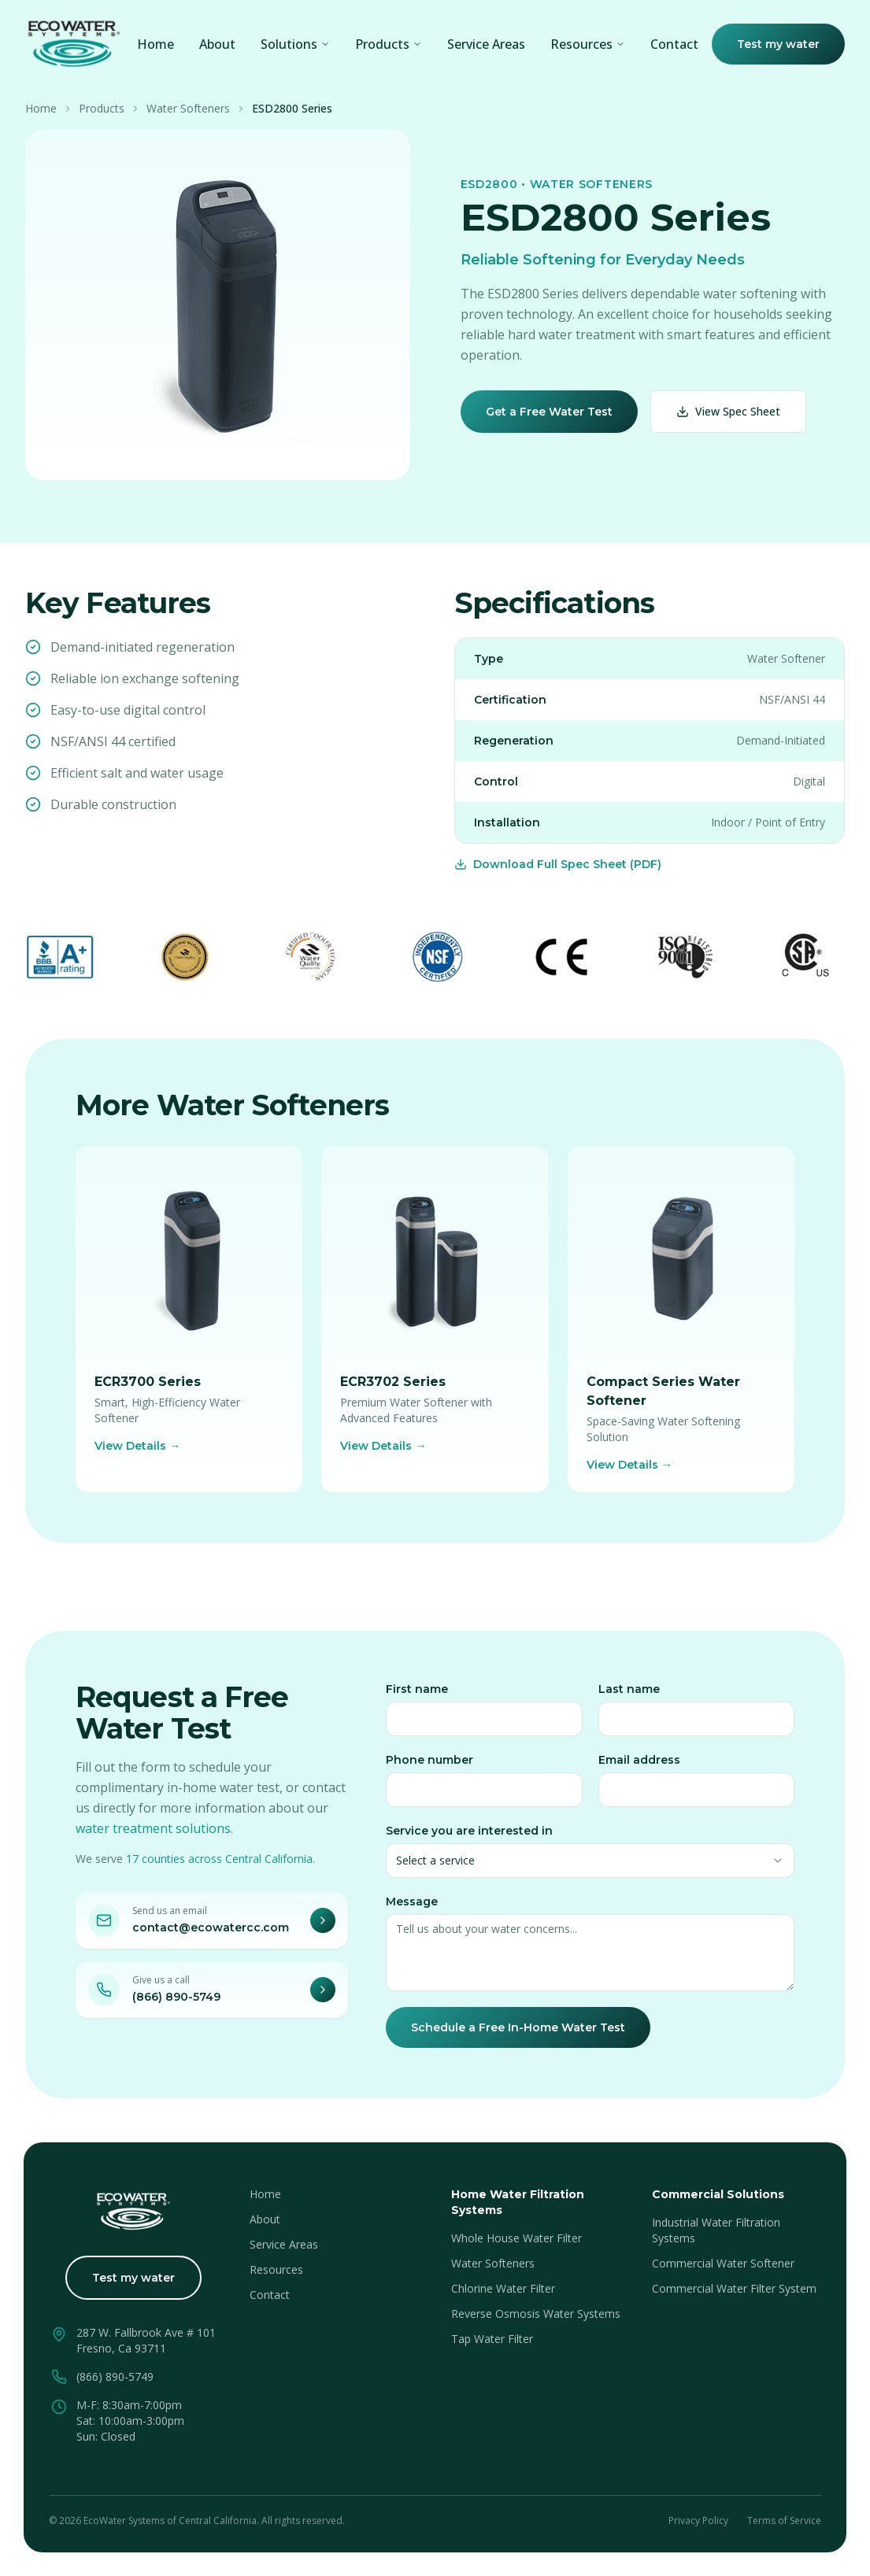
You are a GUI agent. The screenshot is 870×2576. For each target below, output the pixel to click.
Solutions (295, 44)
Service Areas (486, 44)
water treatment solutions (153, 1833)
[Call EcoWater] (322, 1995)
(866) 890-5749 (176, 2002)
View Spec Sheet (728, 411)
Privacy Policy (698, 2521)
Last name (629, 1694)
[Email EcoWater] (322, 1925)
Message (412, 1907)
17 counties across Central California (219, 1864)
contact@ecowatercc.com (210, 1933)
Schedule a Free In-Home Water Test (518, 2033)
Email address (639, 1765)
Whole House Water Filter (516, 2237)
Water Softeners (188, 108)
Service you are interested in (469, 1836)
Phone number (429, 1765)
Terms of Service (784, 2521)
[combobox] (590, 1866)
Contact (674, 44)
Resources (276, 2269)
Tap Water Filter (492, 2338)
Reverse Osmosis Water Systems (535, 2313)
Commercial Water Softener (723, 2263)
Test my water (778, 44)
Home (155, 44)
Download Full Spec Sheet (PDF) (557, 864)
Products (388, 44)
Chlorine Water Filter (503, 2288)
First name (417, 1694)
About (217, 44)
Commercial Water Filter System (734, 2288)
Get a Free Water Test (549, 412)
